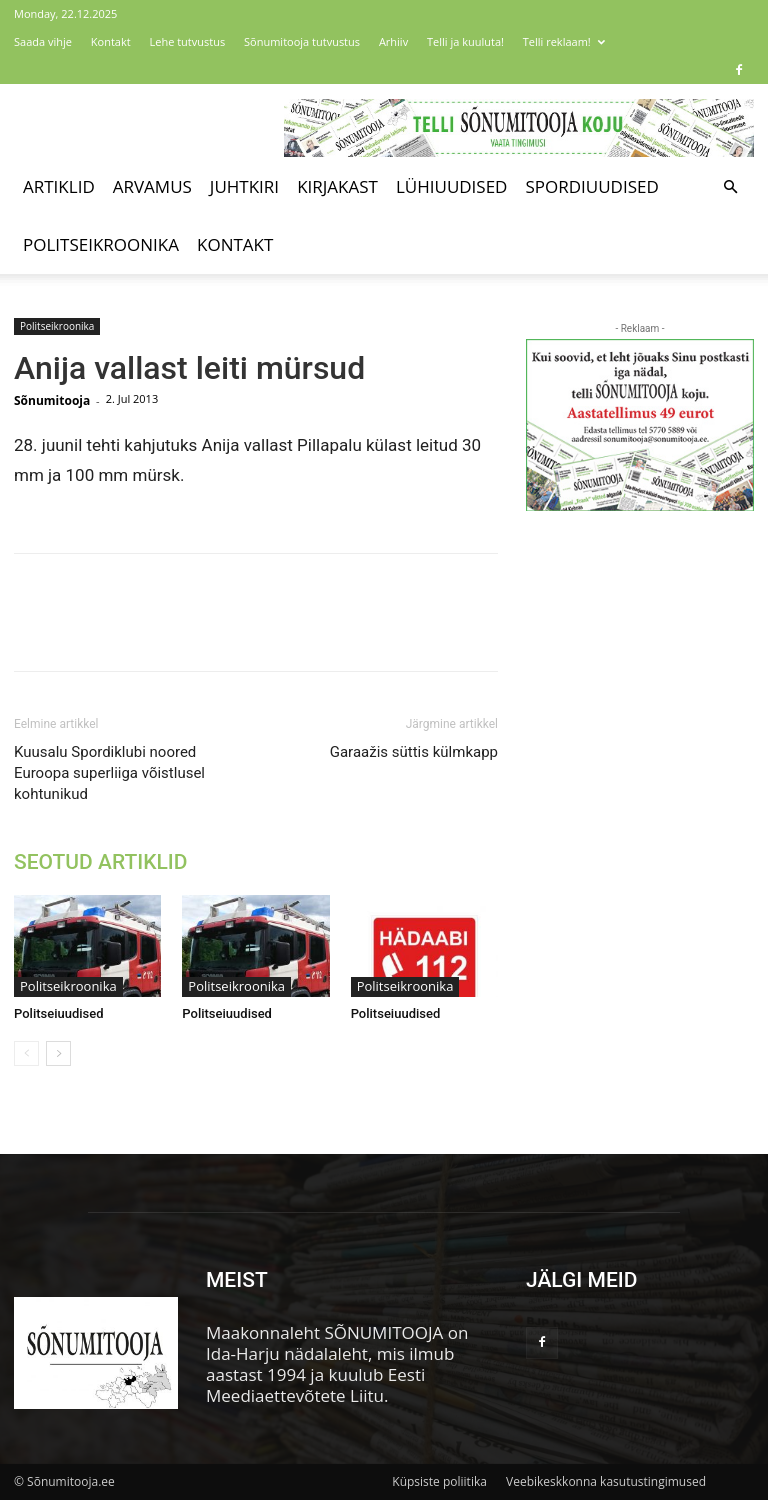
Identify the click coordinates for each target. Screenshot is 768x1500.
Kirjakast (337, 186)
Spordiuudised (591, 186)
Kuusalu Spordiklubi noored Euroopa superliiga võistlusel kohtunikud (109, 773)
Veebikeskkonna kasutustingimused (606, 1481)
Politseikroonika (101, 244)
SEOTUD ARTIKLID (100, 862)
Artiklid (59, 186)
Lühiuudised (452, 186)
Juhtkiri (244, 186)
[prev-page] (26, 1053)
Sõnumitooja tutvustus (302, 41)
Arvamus (152, 186)
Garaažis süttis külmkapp (414, 752)
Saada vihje (43, 41)
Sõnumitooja (52, 400)
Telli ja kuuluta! (465, 41)
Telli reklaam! (564, 41)
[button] (730, 186)
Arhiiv (393, 41)
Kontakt (111, 41)
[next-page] (58, 1053)
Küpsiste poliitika (439, 1481)
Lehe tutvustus (188, 41)
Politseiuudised (59, 1013)
